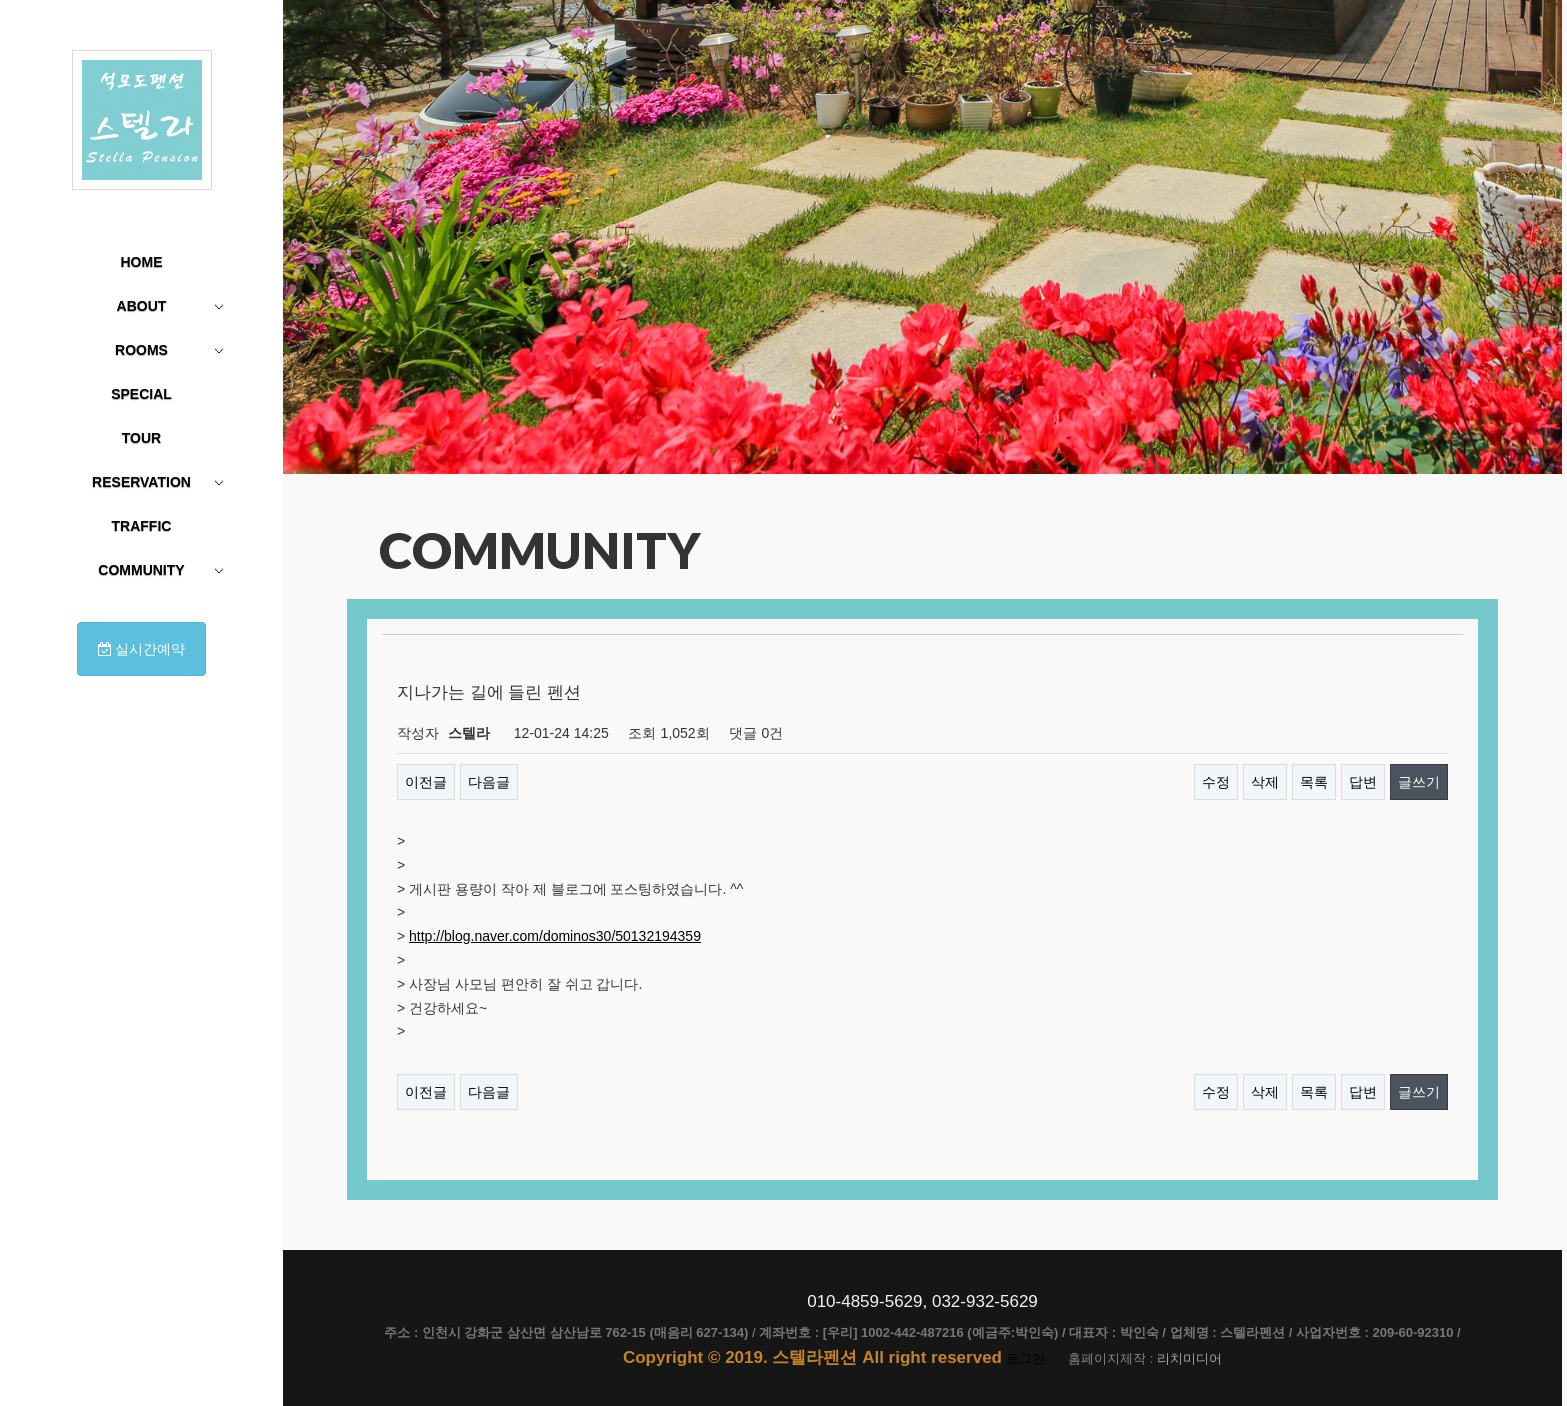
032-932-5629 (985, 1301)
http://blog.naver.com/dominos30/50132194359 (555, 936)
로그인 (1025, 1358)
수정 (1216, 782)
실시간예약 (142, 649)
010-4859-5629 (864, 1301)
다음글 (489, 782)
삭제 (1265, 782)
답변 (1363, 782)
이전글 (426, 782)
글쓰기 (1419, 782)
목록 (1314, 782)
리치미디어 (1189, 1358)
